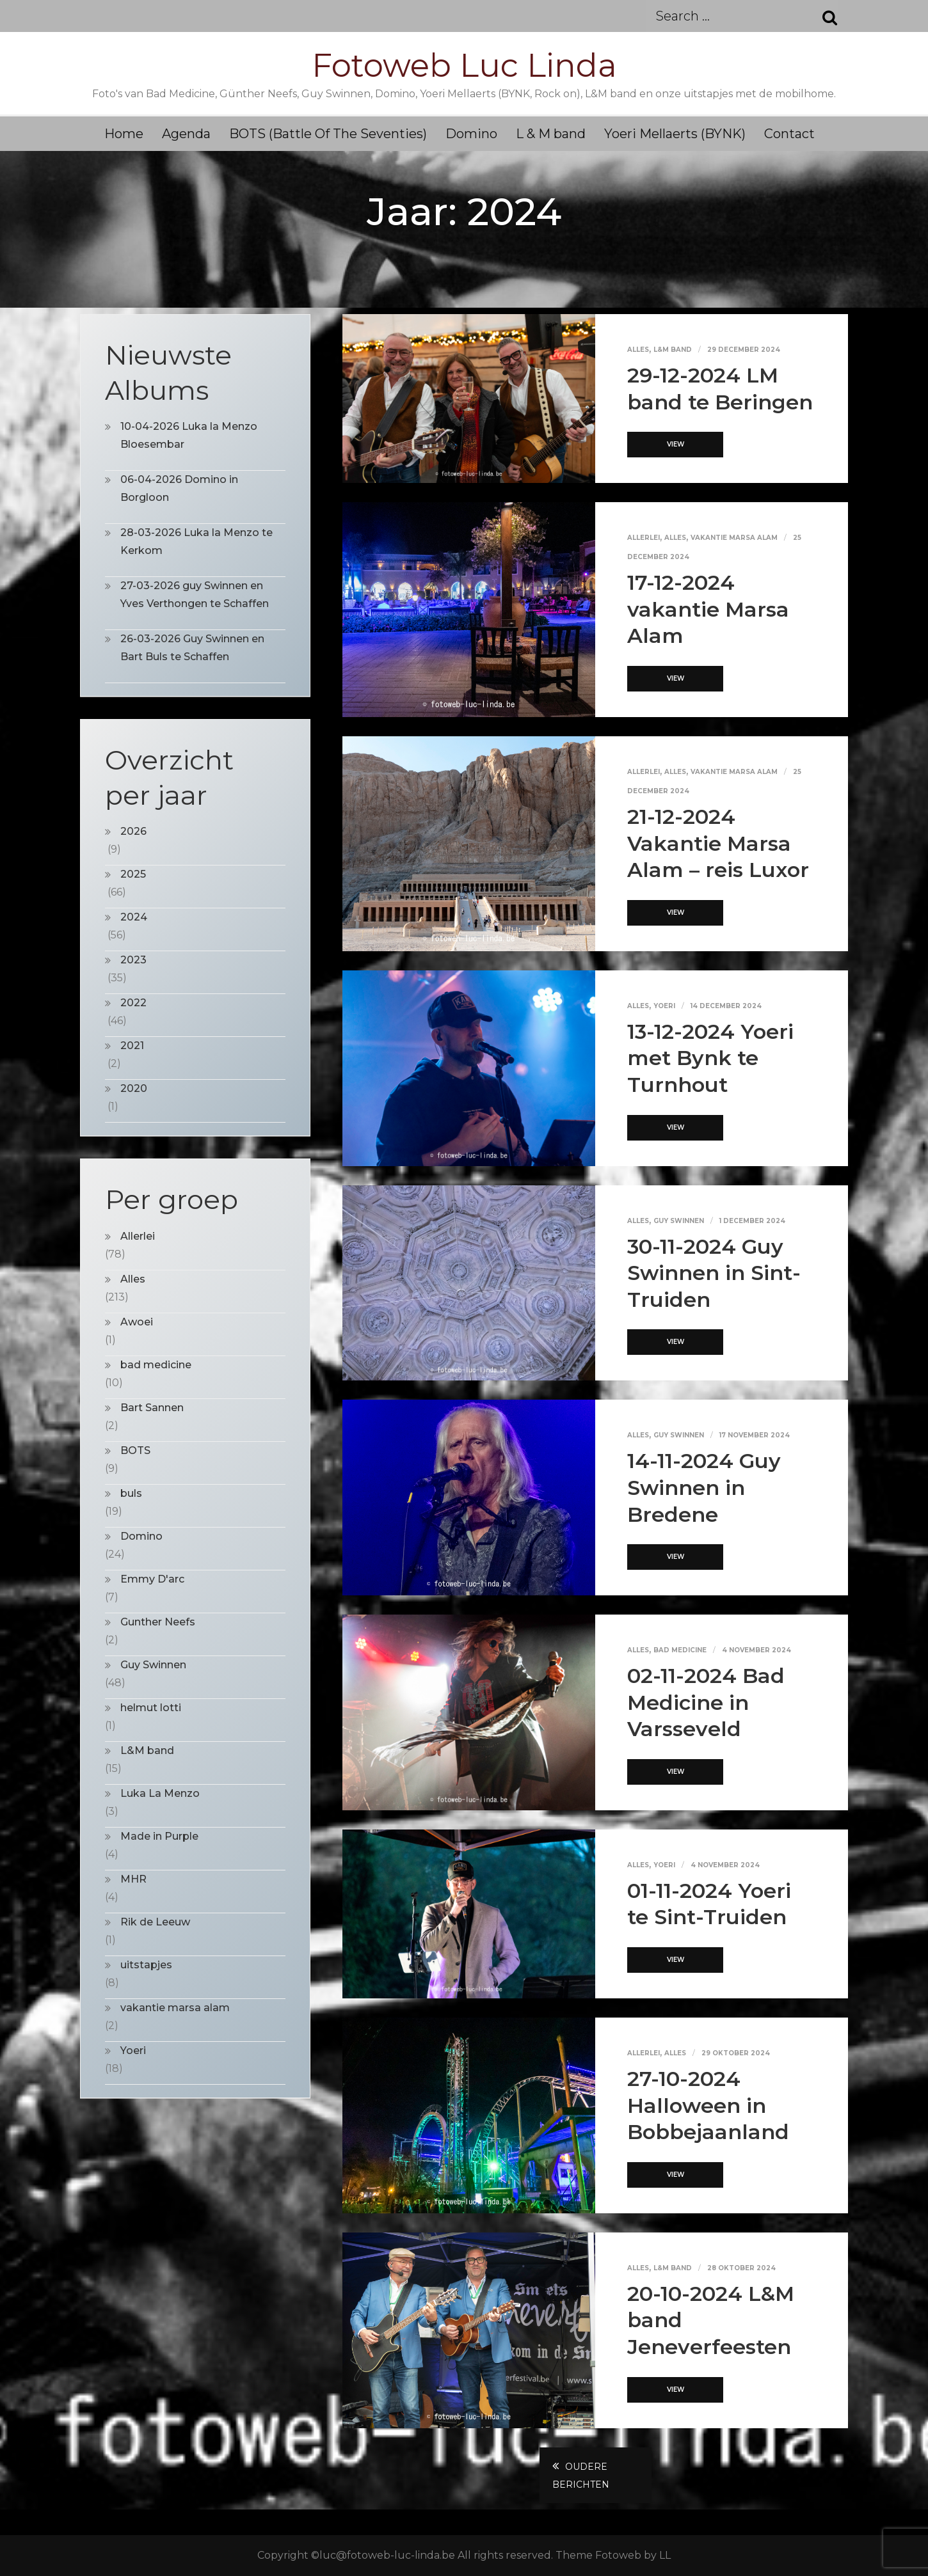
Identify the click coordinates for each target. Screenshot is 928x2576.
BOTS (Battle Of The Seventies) (328, 133)
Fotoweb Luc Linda (464, 65)
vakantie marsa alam (734, 537)
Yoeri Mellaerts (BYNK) (675, 133)
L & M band (551, 133)
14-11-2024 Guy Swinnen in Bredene (704, 1487)
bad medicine (680, 1650)
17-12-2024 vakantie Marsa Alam (708, 609)
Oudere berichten (580, 2475)
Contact (789, 133)
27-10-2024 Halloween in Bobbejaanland (708, 2105)
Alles (638, 349)
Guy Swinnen (678, 1221)
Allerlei (643, 537)
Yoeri (664, 1006)
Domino (471, 133)
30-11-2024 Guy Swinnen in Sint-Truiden (714, 1273)
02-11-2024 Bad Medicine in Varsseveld (706, 1702)
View (675, 444)
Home (123, 133)
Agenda (186, 133)
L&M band (672, 349)
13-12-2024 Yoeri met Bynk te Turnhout (710, 1058)
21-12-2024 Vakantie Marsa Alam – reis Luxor (718, 843)
